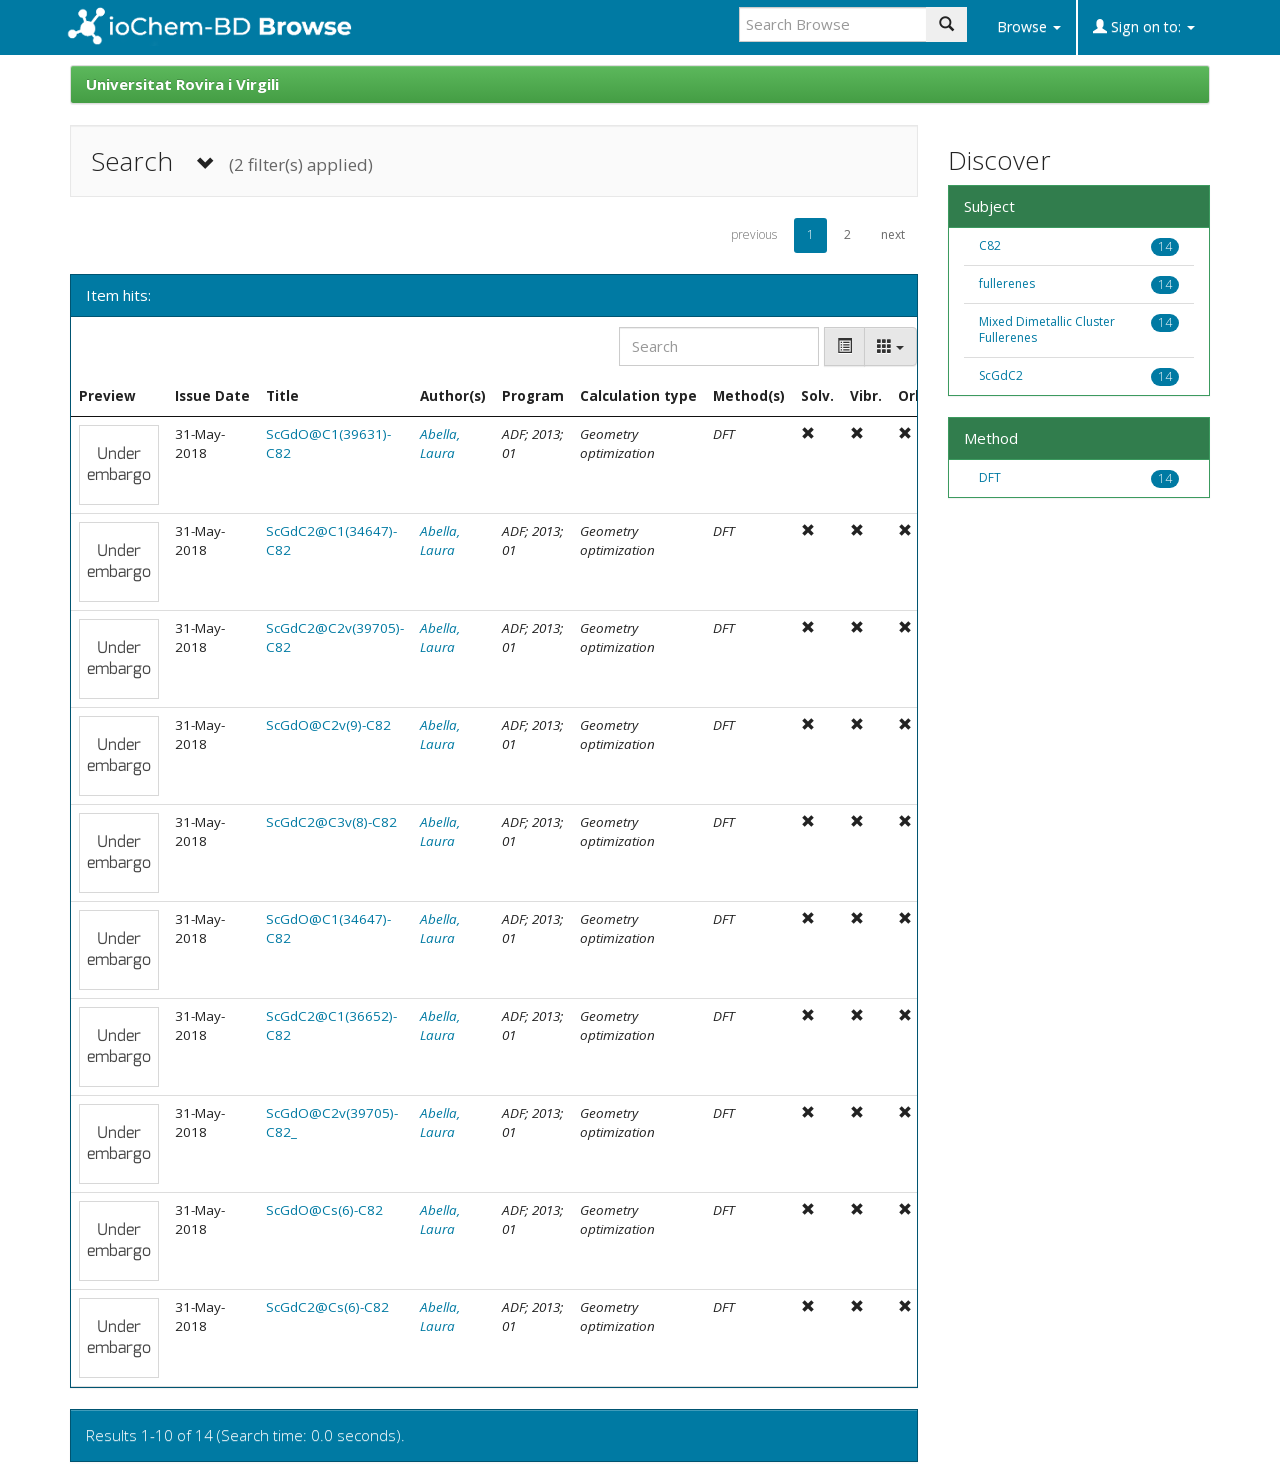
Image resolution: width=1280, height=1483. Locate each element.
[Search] (719, 346)
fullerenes (1007, 283)
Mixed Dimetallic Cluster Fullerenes (1047, 330)
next (893, 234)
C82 (990, 245)
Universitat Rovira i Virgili (182, 84)
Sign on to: (1144, 26)
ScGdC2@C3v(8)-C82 (331, 822)
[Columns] (890, 346)
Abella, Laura (440, 443)
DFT (990, 477)
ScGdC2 (1001, 375)
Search (232, 161)
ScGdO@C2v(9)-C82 (328, 725)
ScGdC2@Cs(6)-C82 (327, 1307)
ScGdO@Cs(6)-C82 (324, 1210)
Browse (1029, 26)
